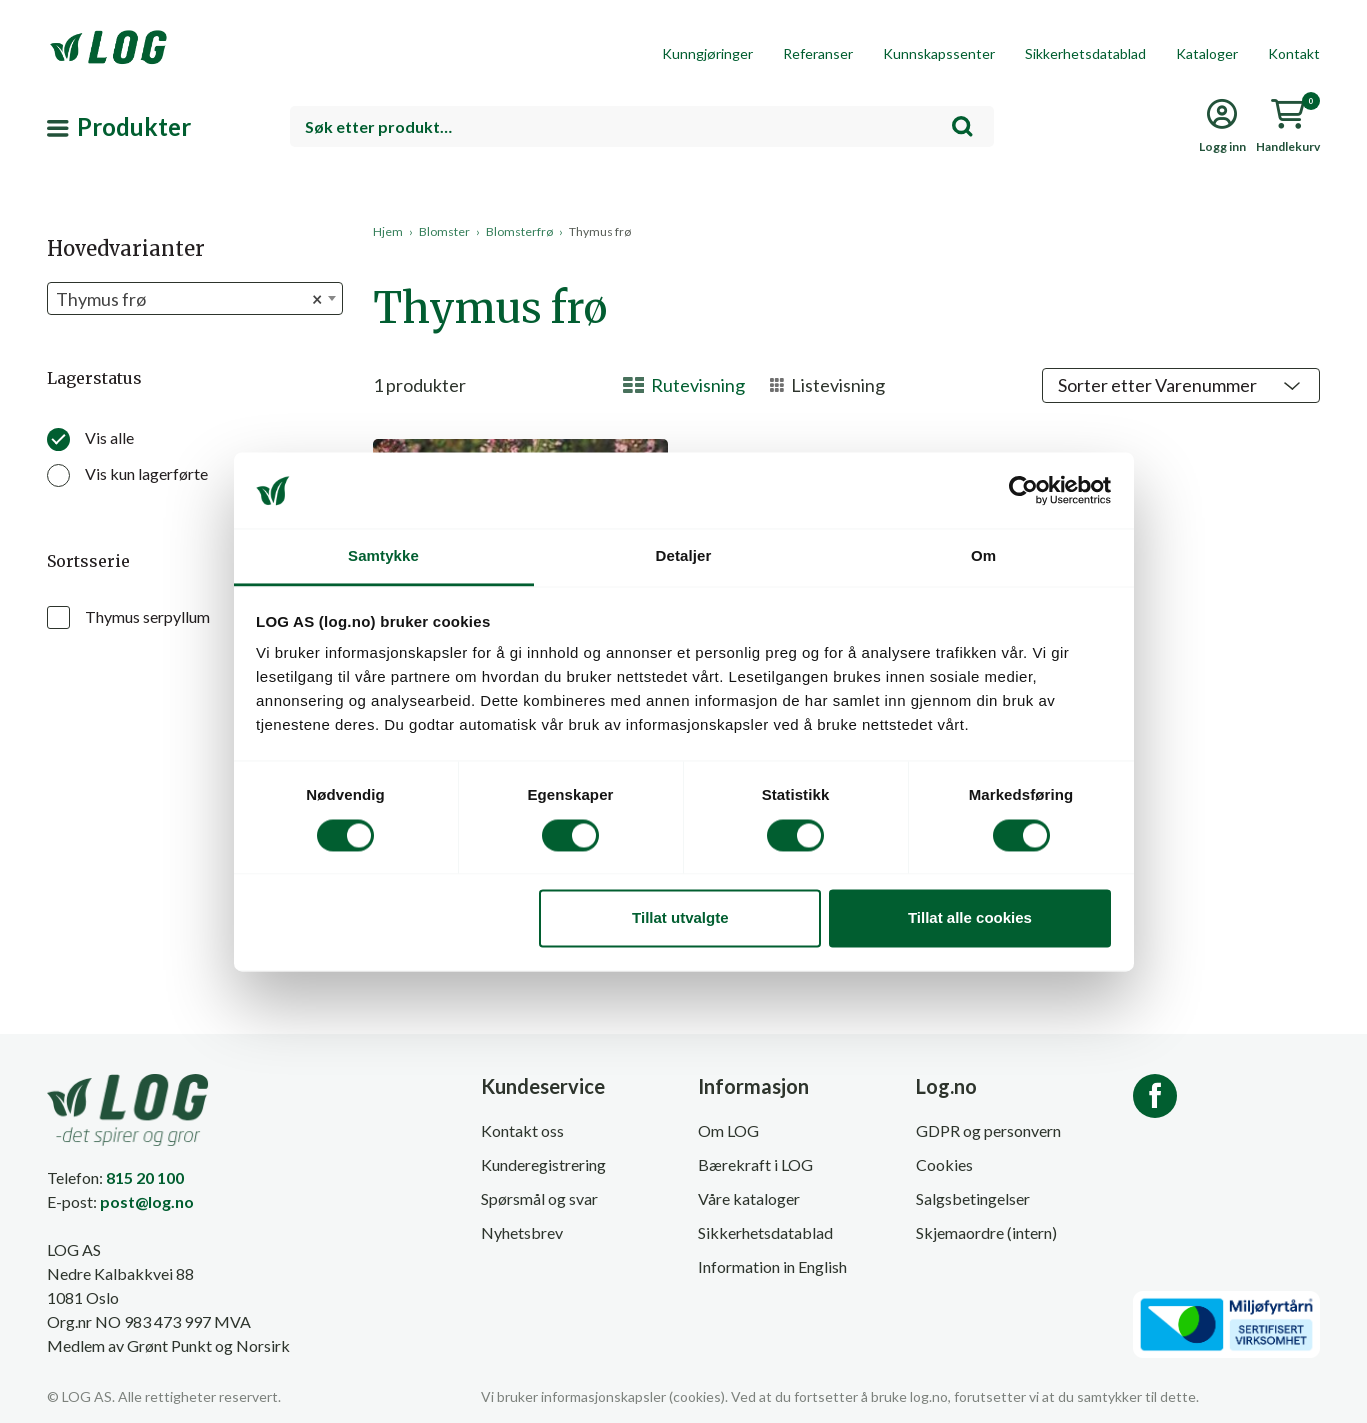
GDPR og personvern (988, 1130)
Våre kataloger (749, 1198)
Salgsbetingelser (973, 1198)
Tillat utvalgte (680, 918)
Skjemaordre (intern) (986, 1232)
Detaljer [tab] (684, 556)
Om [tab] (983, 556)
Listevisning (827, 385)
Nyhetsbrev (522, 1232)
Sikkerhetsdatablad (1085, 53)
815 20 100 (145, 1177)
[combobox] (642, 126)
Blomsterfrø (519, 231)
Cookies (944, 1164)
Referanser (818, 53)
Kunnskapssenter (939, 53)
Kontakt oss (522, 1130)
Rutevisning (684, 385)
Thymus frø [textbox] (189, 299)
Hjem (388, 231)
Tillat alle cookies (970, 918)
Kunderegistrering (543, 1164)
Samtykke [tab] (383, 556)
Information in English (772, 1266)
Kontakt (1294, 53)
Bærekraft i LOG (755, 1164)
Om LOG (728, 1130)
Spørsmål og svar (539, 1198)
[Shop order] (1181, 385)
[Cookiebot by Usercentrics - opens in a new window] (1023, 490)
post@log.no (147, 1201)
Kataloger (1207, 53)
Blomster (444, 231)
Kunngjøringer (707, 53)
